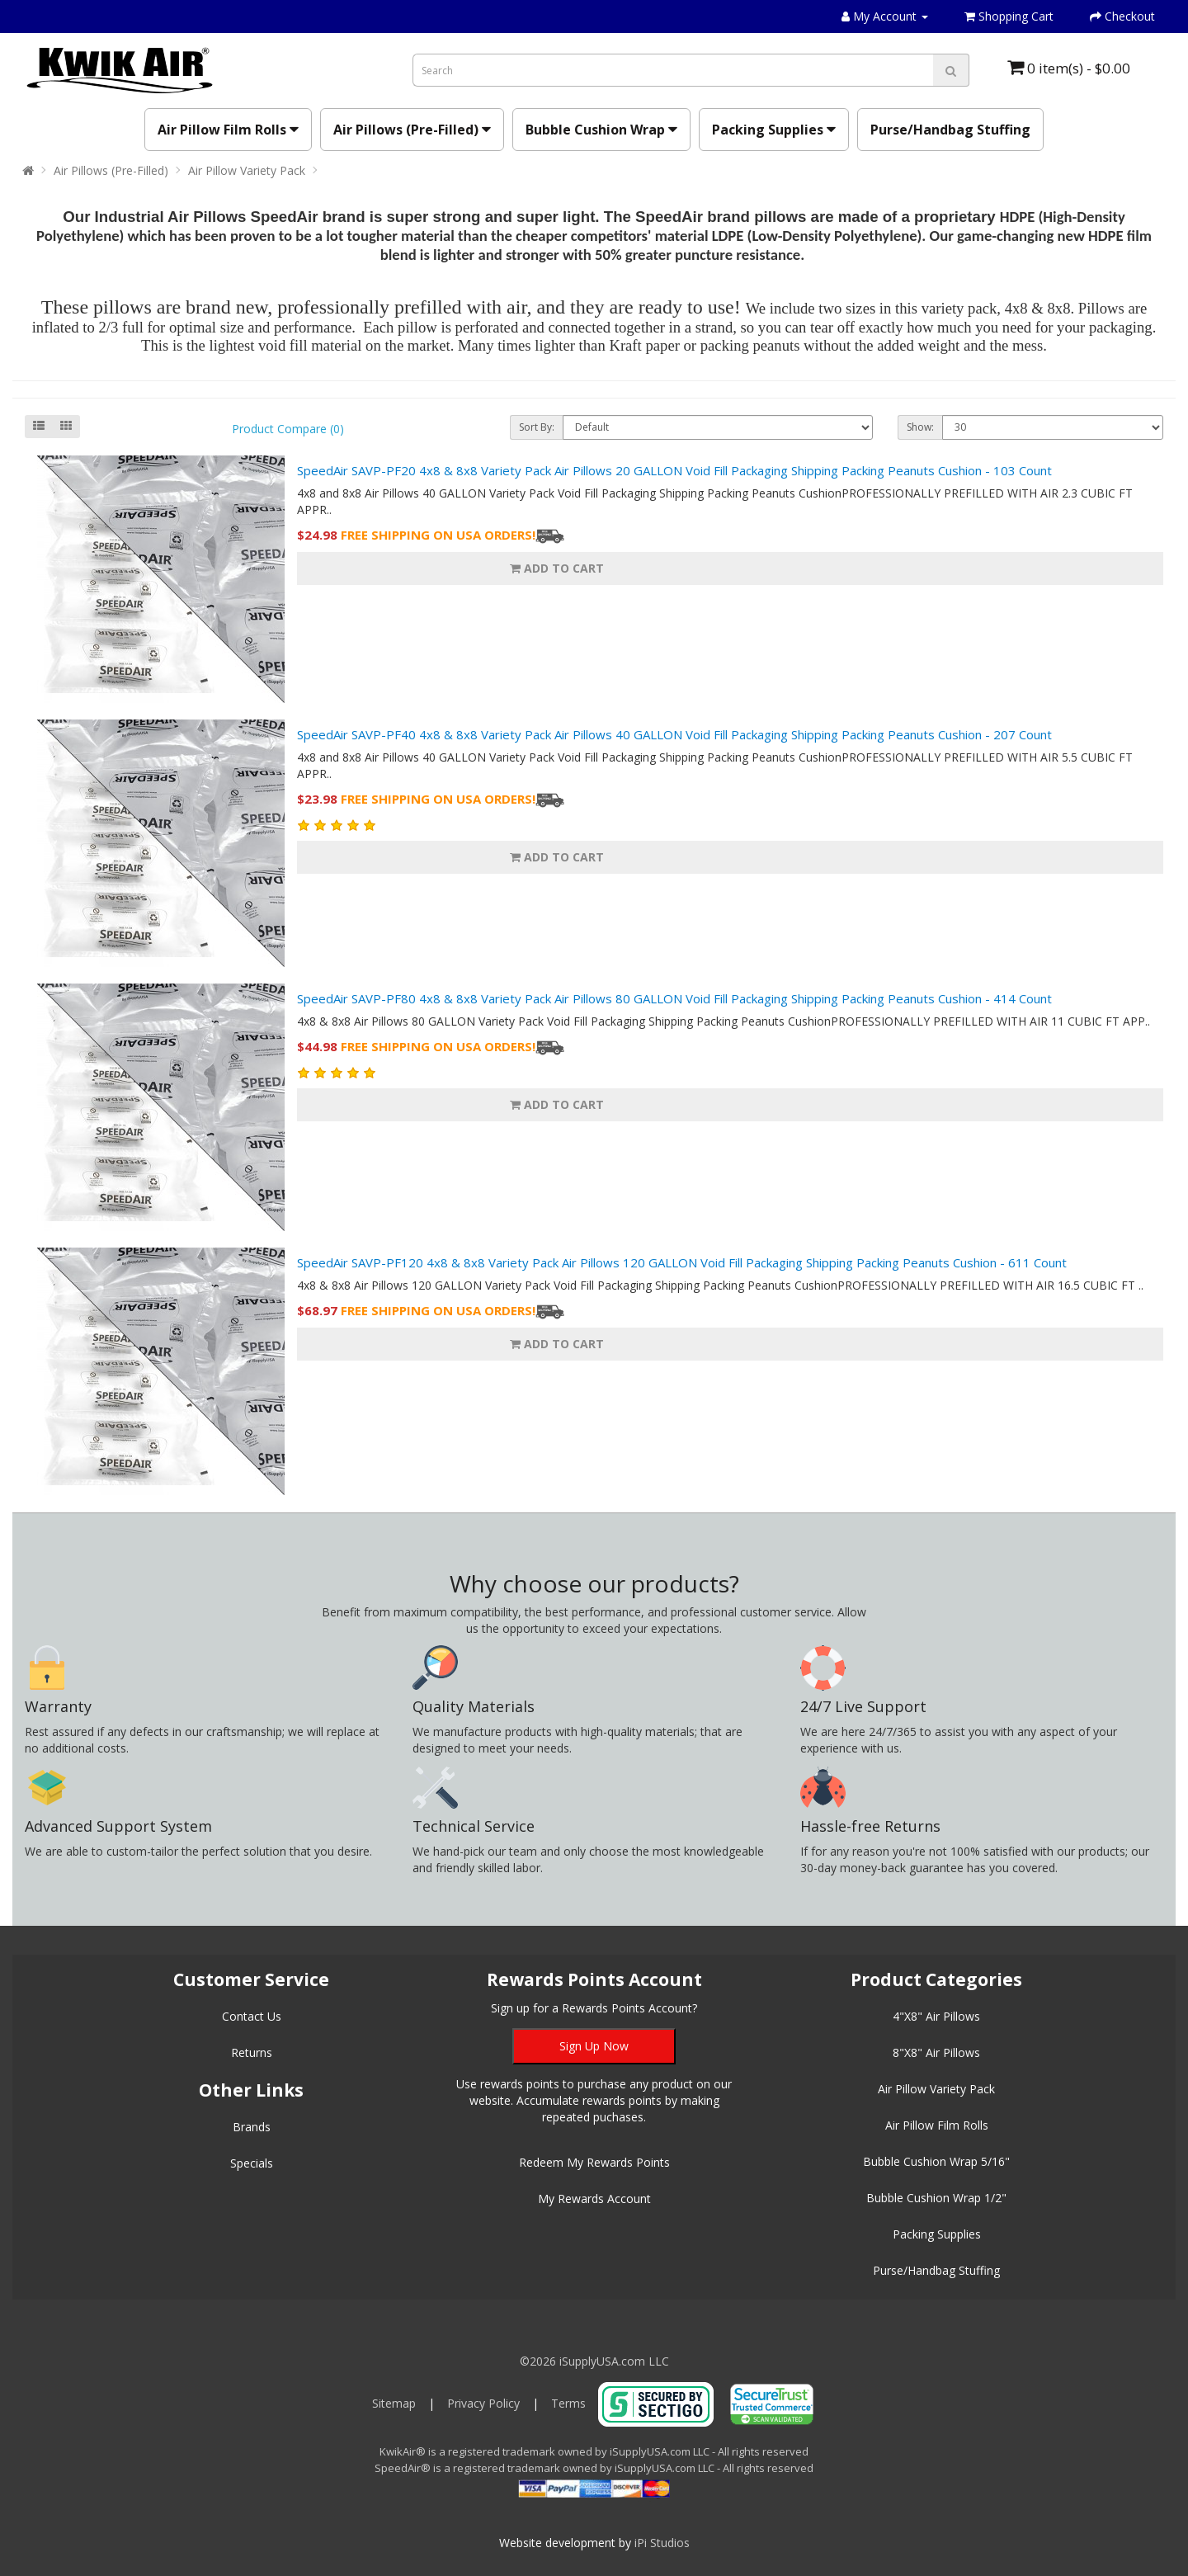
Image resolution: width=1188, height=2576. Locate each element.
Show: (920, 427)
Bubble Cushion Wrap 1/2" (936, 2198)
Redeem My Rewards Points (594, 2162)
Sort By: (536, 427)
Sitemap (394, 2403)
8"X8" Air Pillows (936, 2052)
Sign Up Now (594, 2046)
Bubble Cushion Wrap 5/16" (936, 2161)
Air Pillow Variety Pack (246, 170)
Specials (251, 2163)
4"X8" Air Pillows (936, 2016)
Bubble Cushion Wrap (601, 129)
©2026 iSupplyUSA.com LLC (594, 2361)
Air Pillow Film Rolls (228, 129)
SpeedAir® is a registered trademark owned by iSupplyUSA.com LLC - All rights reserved (594, 2467)
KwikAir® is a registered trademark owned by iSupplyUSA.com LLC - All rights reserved (594, 2451)
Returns (251, 2052)
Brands (252, 2127)
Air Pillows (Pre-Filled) (412, 129)
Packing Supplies (774, 129)
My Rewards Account (594, 2198)
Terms (568, 2403)
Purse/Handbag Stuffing (950, 129)
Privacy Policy (483, 2403)
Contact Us (251, 2016)
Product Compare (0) (288, 428)
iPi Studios (662, 2542)
